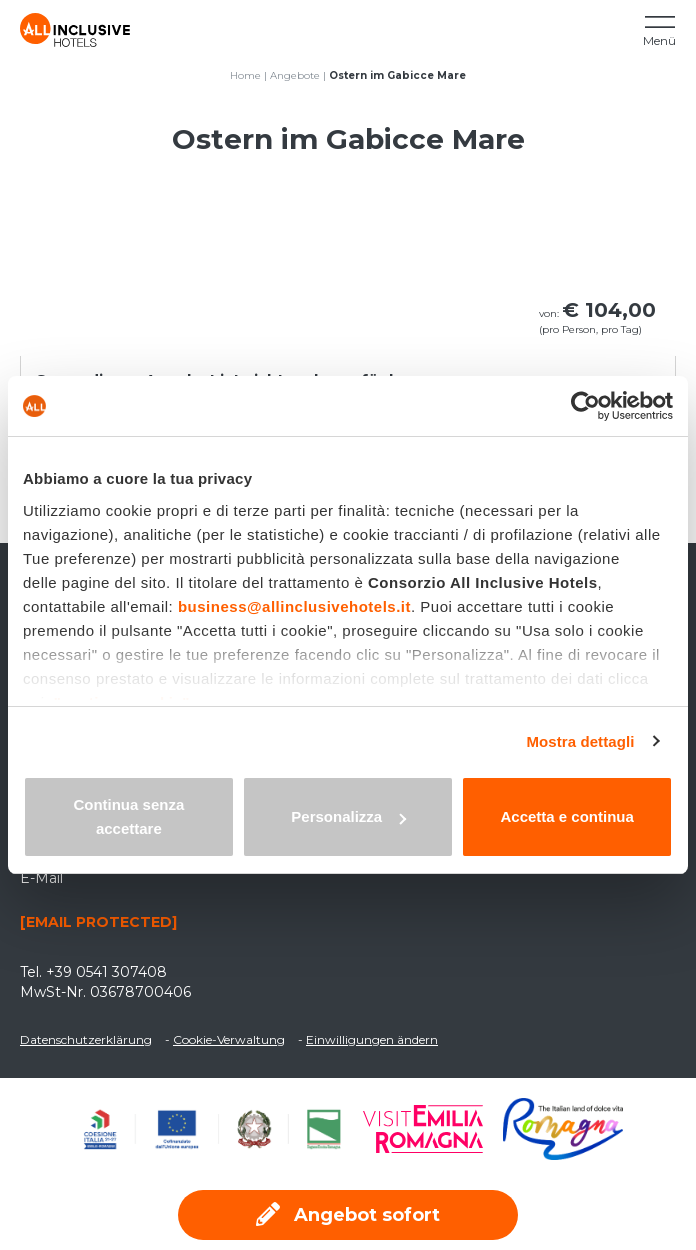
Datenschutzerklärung (86, 1039)
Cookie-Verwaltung (229, 1039)
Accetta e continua (566, 816)
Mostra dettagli (580, 741)
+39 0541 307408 (106, 972)
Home (245, 75)
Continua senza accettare (128, 816)
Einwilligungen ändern (372, 1039)
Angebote (295, 75)
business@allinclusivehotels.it (294, 606)
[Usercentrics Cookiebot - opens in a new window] (585, 406)
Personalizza (348, 816)
